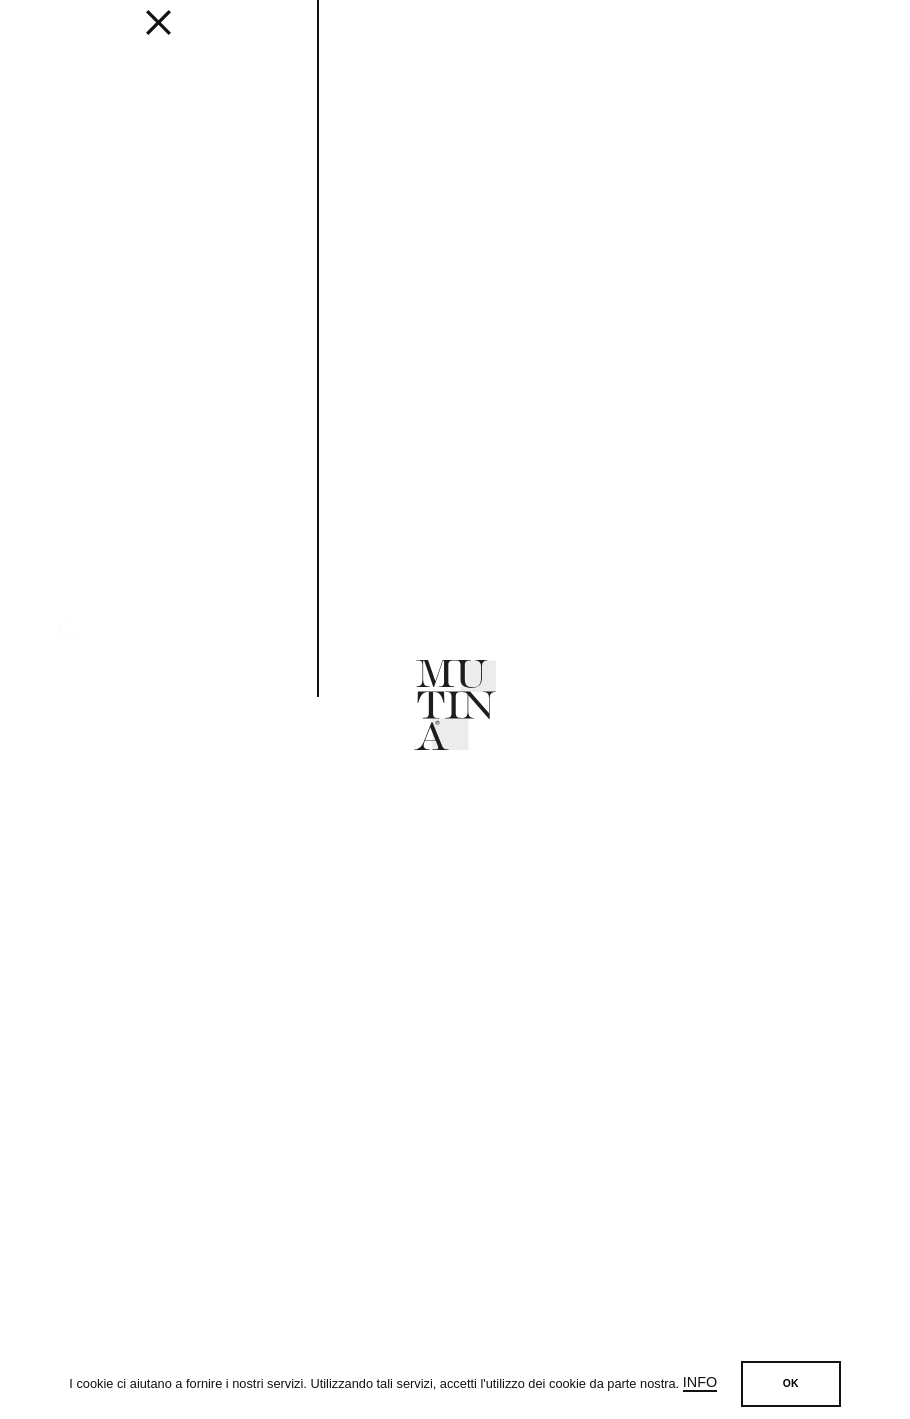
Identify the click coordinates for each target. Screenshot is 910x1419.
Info (700, 1382)
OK (791, 1383)
